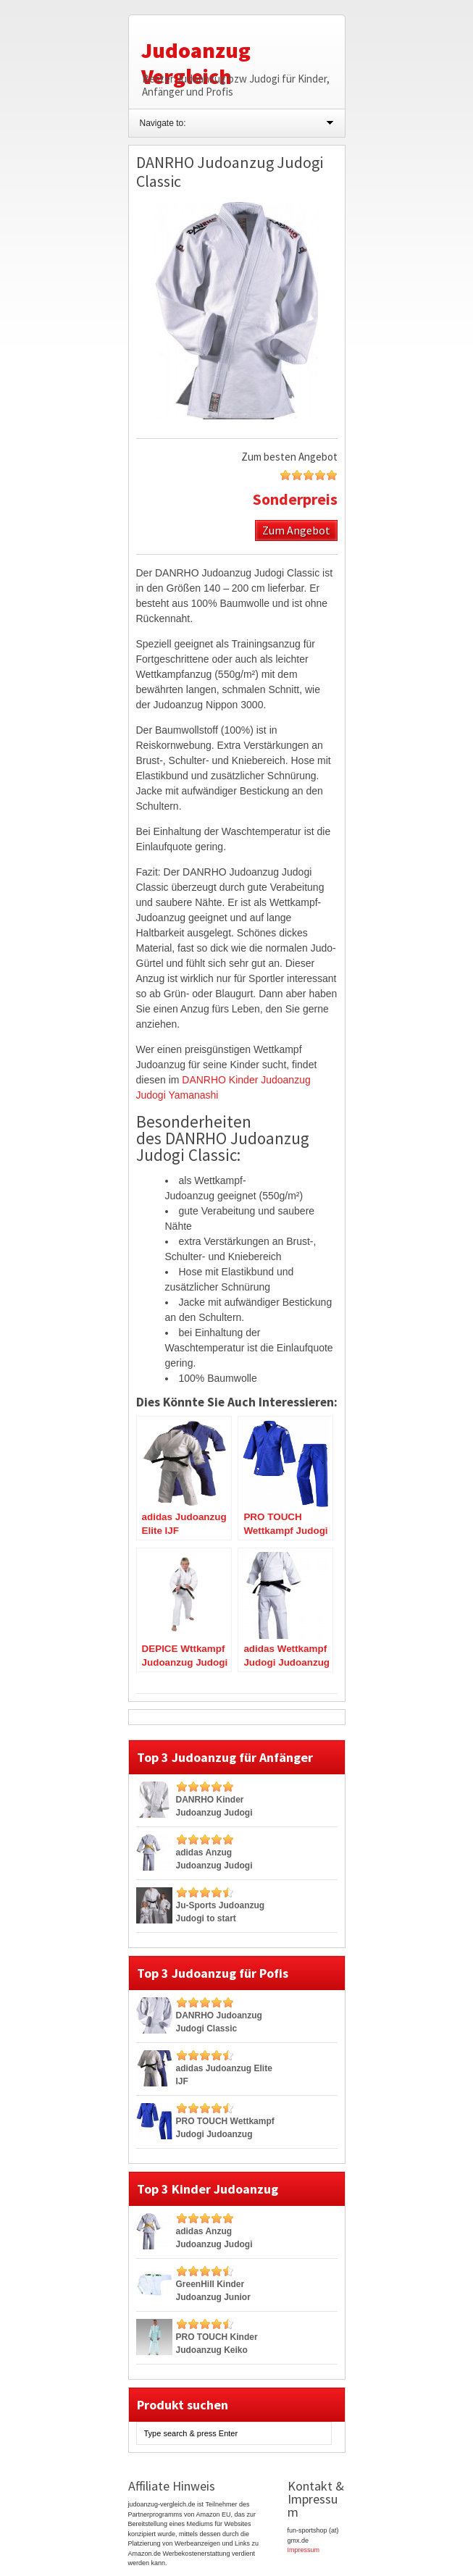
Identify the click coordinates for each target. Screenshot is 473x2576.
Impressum (304, 2550)
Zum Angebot (296, 530)
